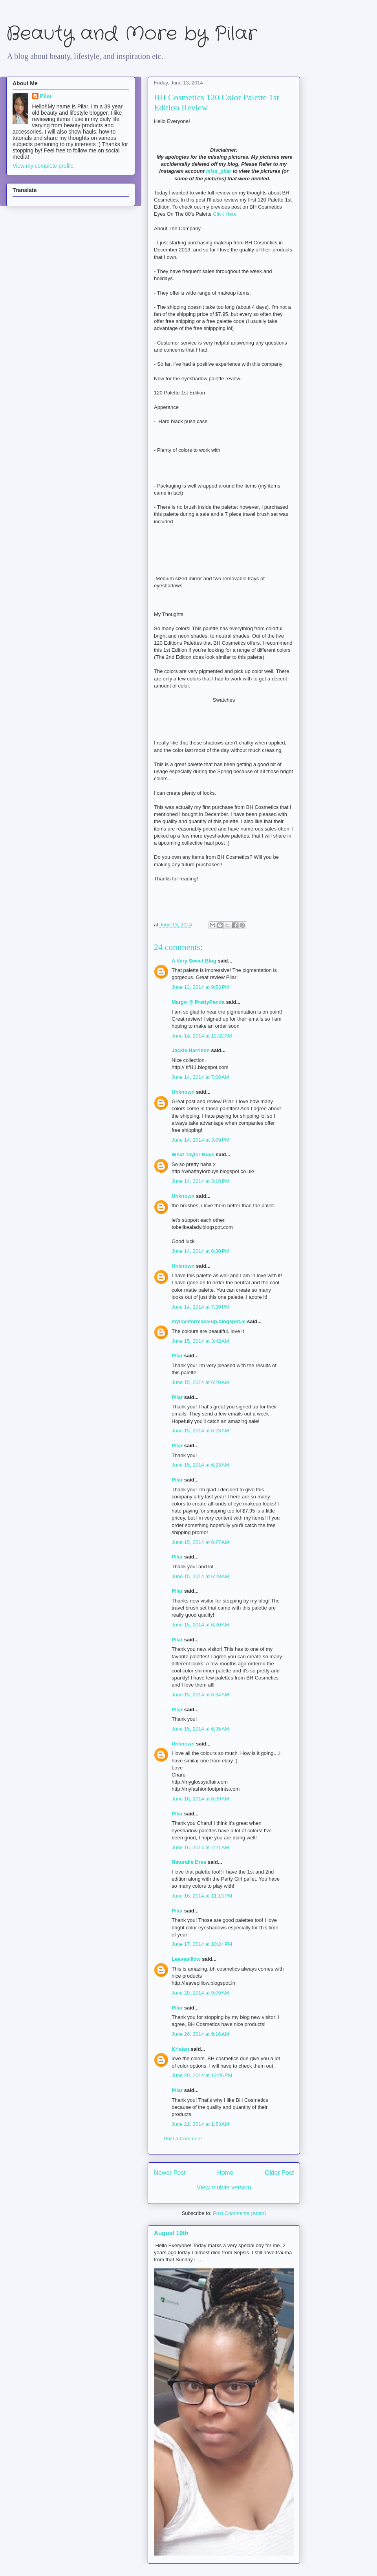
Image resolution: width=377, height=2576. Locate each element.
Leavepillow (186, 1959)
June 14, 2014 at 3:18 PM (200, 1181)
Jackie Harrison (191, 1050)
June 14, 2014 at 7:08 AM (200, 1077)
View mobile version (224, 2187)
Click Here (224, 214)
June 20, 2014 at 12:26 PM (202, 2075)
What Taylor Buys (193, 1154)
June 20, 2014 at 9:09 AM (200, 1993)
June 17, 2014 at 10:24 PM (202, 1944)
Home (225, 2172)
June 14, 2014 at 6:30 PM (200, 1251)
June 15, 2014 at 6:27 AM (200, 1542)
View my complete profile (43, 166)
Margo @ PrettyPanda (198, 1002)
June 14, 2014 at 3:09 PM (200, 1140)
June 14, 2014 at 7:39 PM (200, 1307)
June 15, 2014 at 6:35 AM (200, 1729)
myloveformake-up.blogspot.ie (209, 1321)
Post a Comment (183, 2138)
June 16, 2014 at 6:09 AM (200, 1799)
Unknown (183, 1092)
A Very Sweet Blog (194, 961)
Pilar (177, 1356)
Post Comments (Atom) (239, 2213)
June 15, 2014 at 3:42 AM (200, 1341)
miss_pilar (218, 171)
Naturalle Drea (189, 1862)
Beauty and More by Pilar (131, 34)
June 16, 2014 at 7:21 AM (200, 1847)
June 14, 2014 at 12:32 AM (202, 1036)
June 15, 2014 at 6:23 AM (200, 1431)
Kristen (180, 2049)
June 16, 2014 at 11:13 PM (202, 1896)
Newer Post (170, 2172)
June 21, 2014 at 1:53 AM (200, 2124)
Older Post (279, 2172)
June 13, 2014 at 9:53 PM (200, 987)
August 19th (171, 2232)
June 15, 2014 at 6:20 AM (200, 1382)
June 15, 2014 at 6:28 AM (200, 1576)
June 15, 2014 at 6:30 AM (200, 1625)
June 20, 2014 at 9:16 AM (200, 2034)
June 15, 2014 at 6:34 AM (200, 1695)
